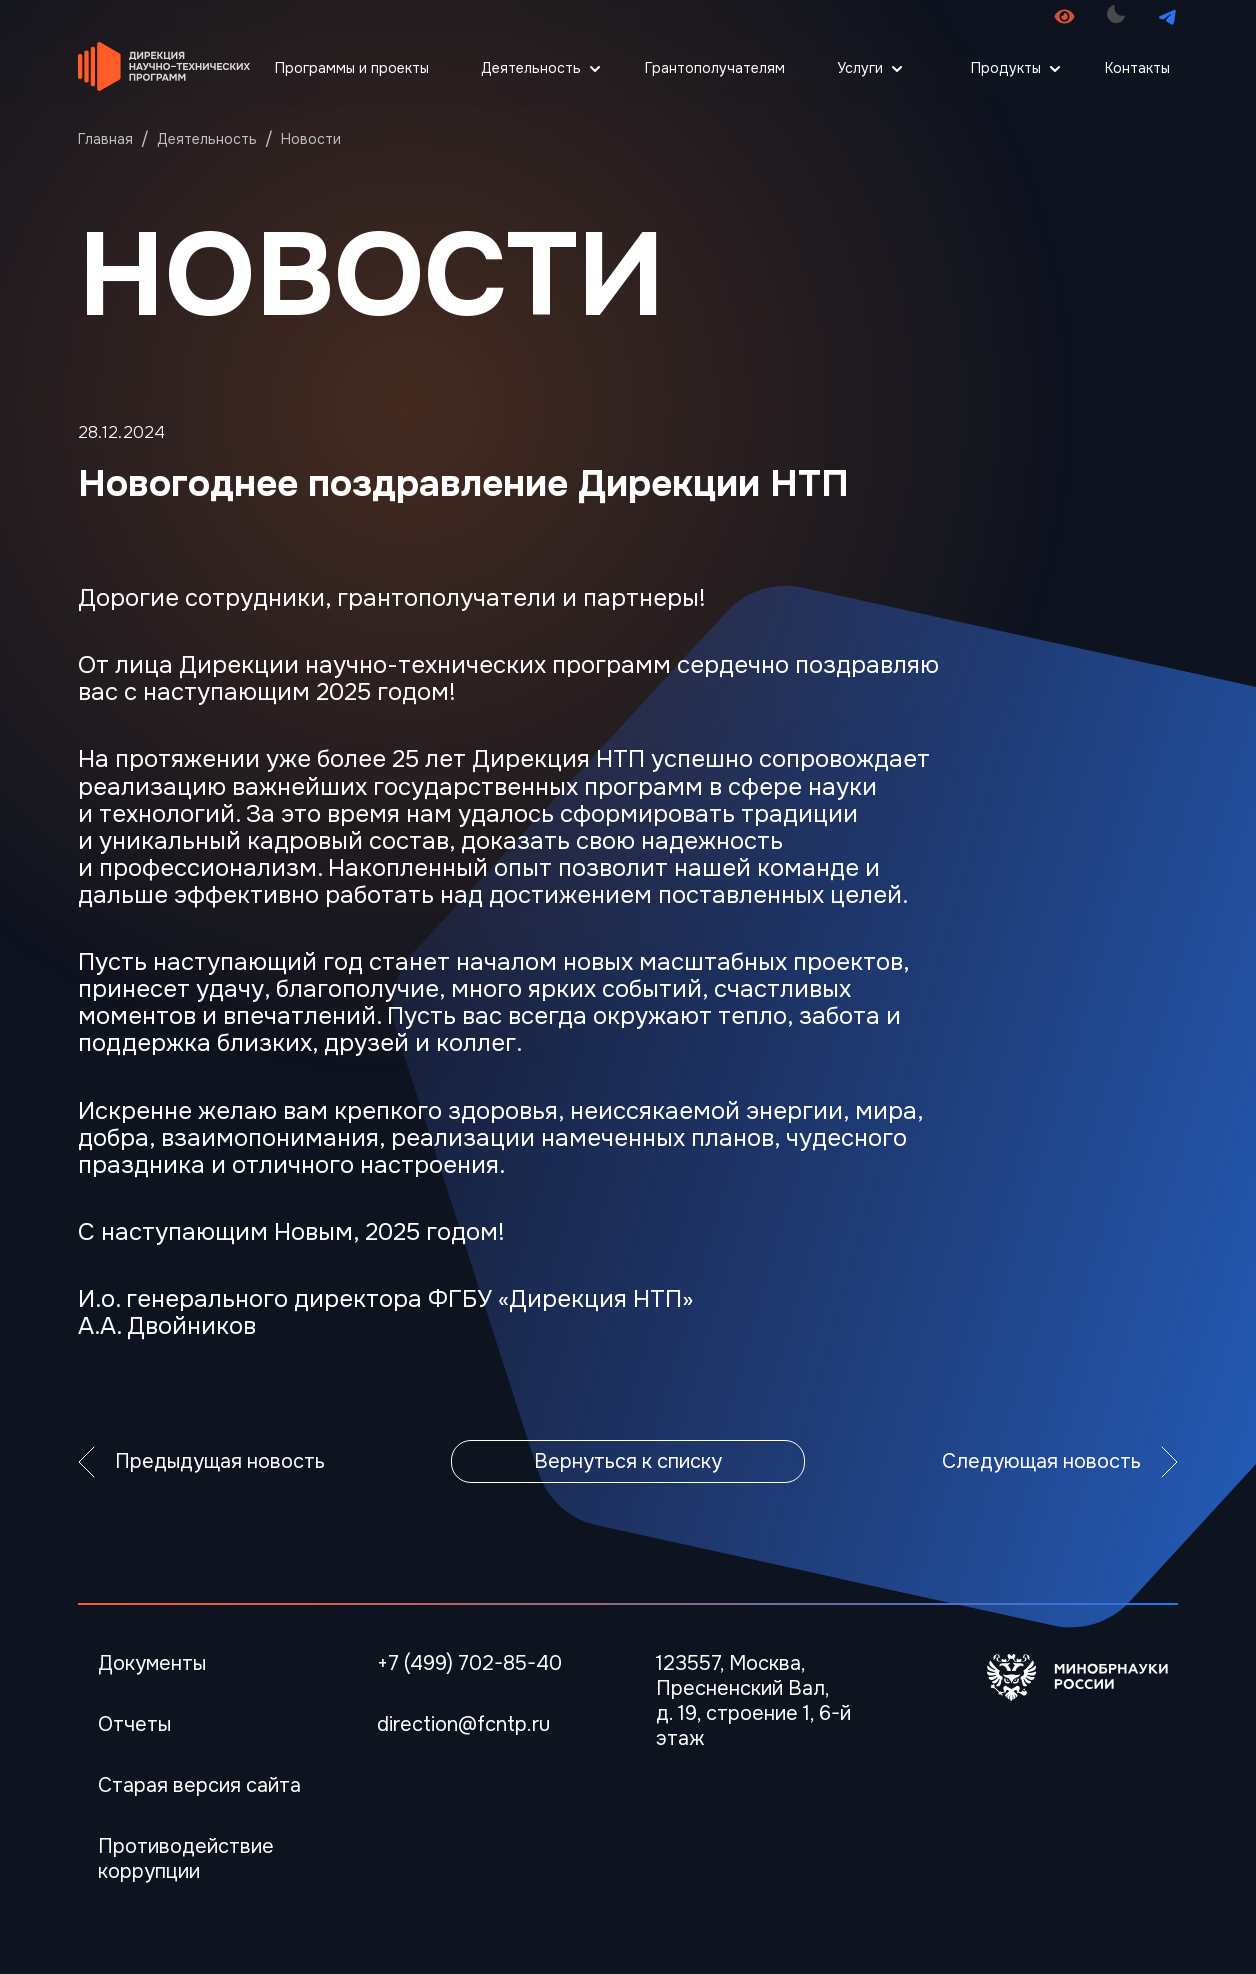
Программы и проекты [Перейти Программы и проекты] (352, 68)
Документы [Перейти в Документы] (152, 1663)
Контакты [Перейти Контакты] (1137, 68)
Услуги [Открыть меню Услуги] (860, 68)
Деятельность (207, 139)
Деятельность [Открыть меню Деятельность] (531, 68)
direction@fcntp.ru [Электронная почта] (463, 1724)
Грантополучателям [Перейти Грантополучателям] (715, 68)
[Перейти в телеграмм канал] (1167, 16)
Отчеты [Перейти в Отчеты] (134, 1724)
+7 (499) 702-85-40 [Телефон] (469, 1663)
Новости (311, 139)
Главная (105, 139)
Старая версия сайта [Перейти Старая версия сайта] (199, 1785)
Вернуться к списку (628, 1461)
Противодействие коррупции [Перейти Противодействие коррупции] (186, 1859)
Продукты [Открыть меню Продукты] (1006, 68)
